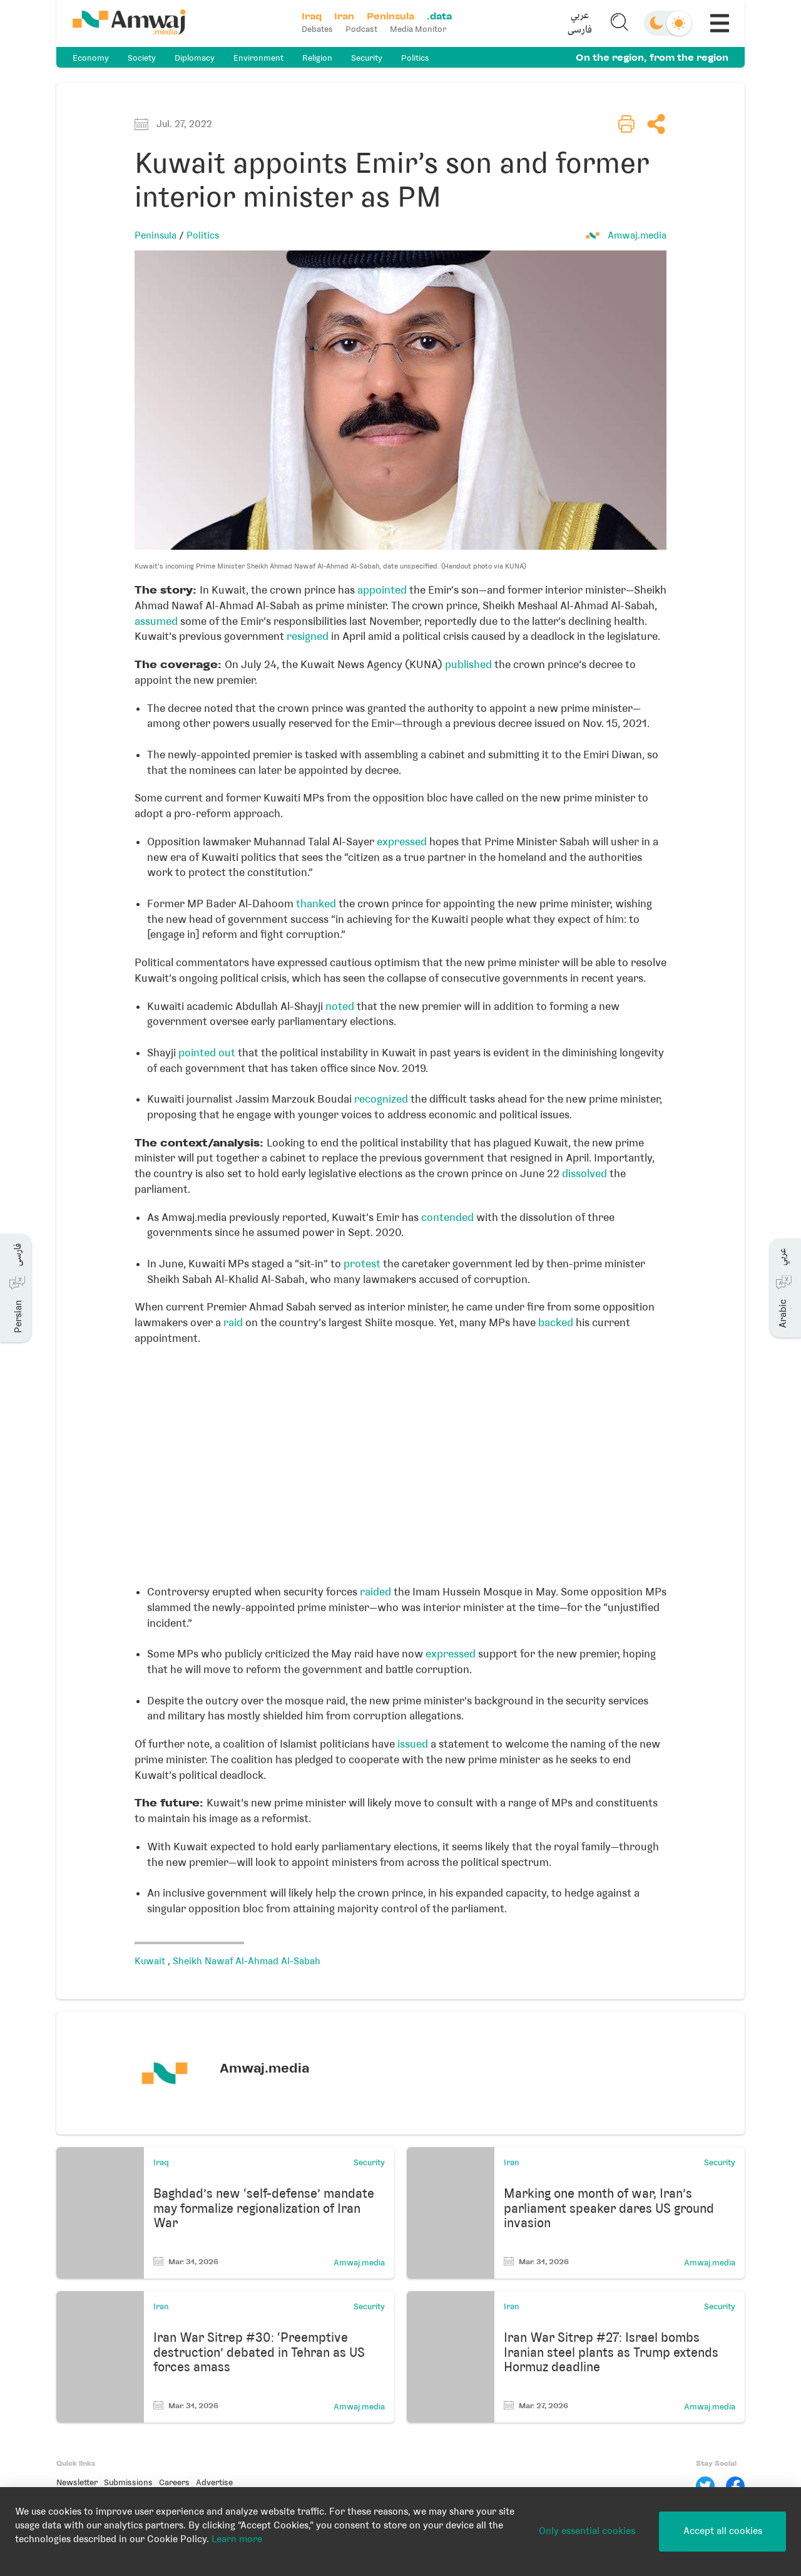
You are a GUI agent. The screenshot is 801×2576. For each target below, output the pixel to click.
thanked (316, 903)
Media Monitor (418, 29)
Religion (317, 58)
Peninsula (155, 235)
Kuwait (151, 1961)
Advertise (214, 2482)
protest (362, 1263)
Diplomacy (195, 58)
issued (412, 1744)
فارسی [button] (580, 30)
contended (447, 1217)
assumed (156, 621)
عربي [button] (580, 16)
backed (555, 1322)
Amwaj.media (637, 235)
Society (142, 58)
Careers (174, 2482)
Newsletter (77, 2482)
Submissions (128, 2482)
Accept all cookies (722, 2531)
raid (233, 1322)
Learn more (237, 2539)
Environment (258, 58)
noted (339, 1006)
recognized (381, 1099)
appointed (382, 590)
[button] (580, 23)
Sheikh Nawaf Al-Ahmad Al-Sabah (246, 1961)
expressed (402, 841)
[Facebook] (735, 2485)
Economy (91, 58)
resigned (308, 636)
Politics (415, 58)
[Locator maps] (400, 1469)
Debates (317, 29)
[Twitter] (705, 2485)
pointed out (206, 1052)
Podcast (361, 29)
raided (375, 1591)
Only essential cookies (587, 2531)
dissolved (584, 1173)
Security (366, 58)
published (468, 664)
